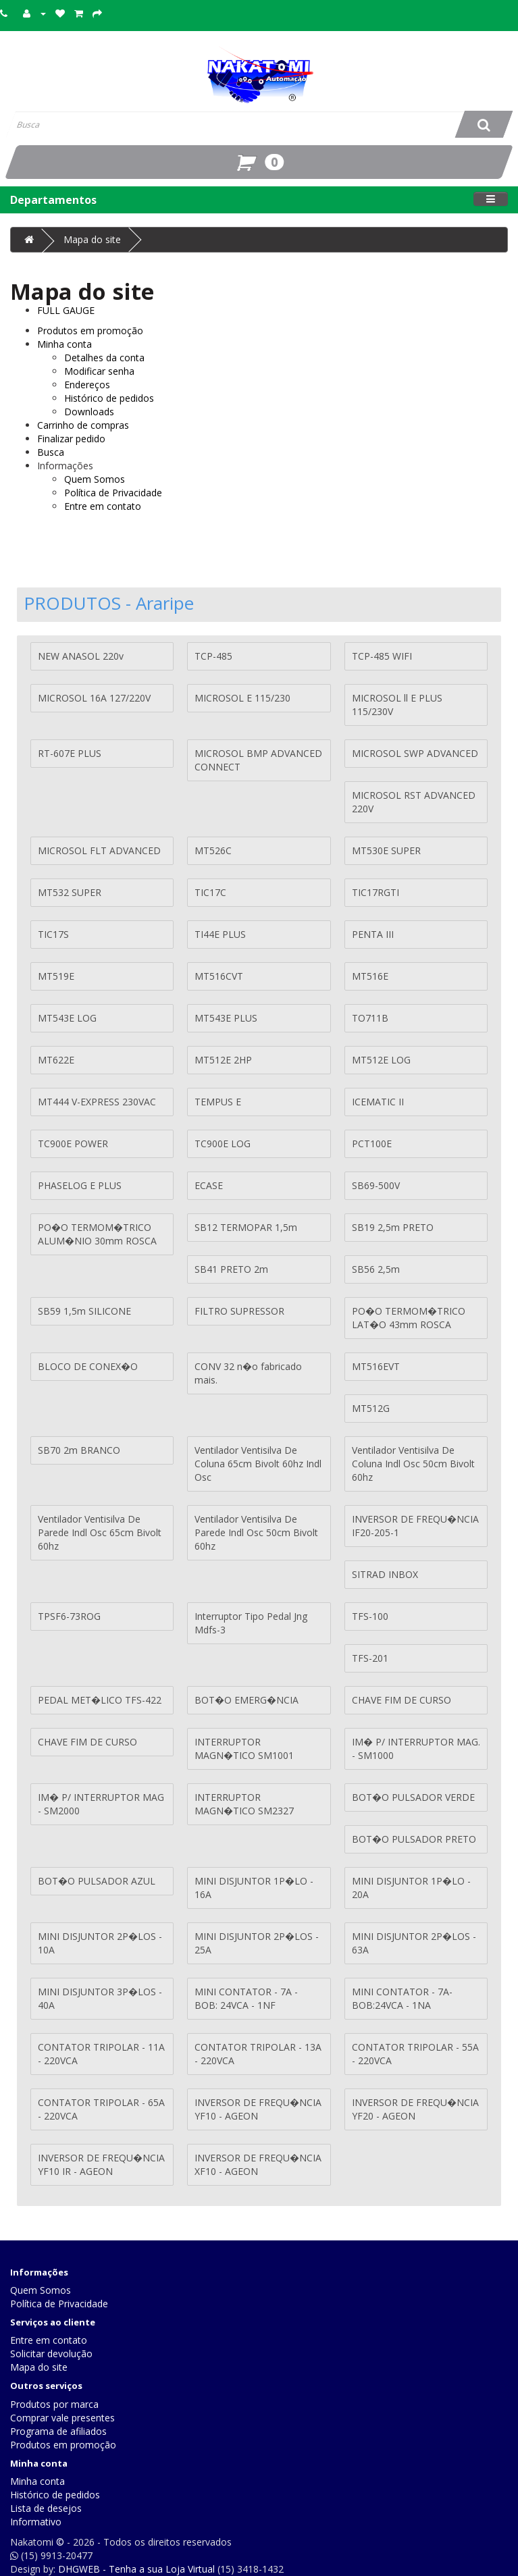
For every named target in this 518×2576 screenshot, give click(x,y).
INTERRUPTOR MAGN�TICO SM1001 (244, 1748)
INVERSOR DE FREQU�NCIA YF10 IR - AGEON (101, 2164)
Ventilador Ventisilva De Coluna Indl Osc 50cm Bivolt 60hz (413, 1463)
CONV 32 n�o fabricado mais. (248, 1373)
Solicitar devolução (51, 2353)
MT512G (371, 1408)
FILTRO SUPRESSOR (239, 1311)
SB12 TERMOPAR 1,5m (246, 1227)
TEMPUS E (218, 1101)
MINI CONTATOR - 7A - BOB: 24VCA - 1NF (246, 1998)
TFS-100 (370, 1616)
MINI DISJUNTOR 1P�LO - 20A (411, 1887)
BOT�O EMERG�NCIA (247, 1699)
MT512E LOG (381, 1059)
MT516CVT (219, 976)
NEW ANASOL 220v (81, 656)
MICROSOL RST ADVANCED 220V (413, 802)
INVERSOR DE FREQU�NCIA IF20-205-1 (415, 1526)
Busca (50, 452)
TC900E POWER (73, 1143)
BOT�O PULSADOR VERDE (413, 1797)
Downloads (89, 411)
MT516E (370, 976)
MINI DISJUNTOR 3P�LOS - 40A (100, 1998)
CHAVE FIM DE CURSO (401, 1699)
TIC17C (210, 892)
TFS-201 (370, 1658)
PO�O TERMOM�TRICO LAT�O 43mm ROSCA (408, 1318)
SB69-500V (376, 1185)
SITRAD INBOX (385, 1574)
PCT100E (372, 1143)
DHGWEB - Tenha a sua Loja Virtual (136, 2568)
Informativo (35, 2521)
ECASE (209, 1185)
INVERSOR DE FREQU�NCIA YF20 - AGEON (415, 2109)
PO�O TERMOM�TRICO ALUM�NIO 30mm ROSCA (97, 1234)
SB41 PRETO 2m (231, 1269)
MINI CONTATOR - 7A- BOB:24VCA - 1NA (402, 1998)
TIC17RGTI (375, 892)
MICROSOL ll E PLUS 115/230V (397, 704)
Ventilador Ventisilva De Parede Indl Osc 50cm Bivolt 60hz (256, 1532)
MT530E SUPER (386, 850)
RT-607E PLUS (69, 753)
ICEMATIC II (378, 1101)
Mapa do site (92, 239)
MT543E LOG (67, 1017)
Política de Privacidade (113, 492)
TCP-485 (213, 656)
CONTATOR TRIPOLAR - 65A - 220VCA (101, 2109)
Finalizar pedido (71, 438)
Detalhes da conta (104, 357)
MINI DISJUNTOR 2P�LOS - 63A (414, 1943)
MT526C (213, 850)
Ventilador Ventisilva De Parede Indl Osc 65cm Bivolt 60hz (99, 1532)
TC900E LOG (223, 1143)
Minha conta (64, 344)
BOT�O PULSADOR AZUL (96, 1880)
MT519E (56, 976)
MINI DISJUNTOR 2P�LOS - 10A (100, 1943)
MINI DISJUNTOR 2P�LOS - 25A (257, 1943)
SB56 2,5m (376, 1269)
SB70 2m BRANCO (79, 1450)
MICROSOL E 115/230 (242, 697)
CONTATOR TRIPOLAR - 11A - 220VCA (101, 2054)
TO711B (370, 1017)
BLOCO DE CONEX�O (88, 1366)
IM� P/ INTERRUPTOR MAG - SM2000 (101, 1804)
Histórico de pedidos (109, 398)
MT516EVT (376, 1366)
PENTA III (373, 934)
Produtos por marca (54, 2404)
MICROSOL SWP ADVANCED (415, 753)
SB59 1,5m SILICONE (84, 1311)
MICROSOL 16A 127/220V (94, 697)
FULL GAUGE (66, 310)
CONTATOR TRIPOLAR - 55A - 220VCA (415, 2054)
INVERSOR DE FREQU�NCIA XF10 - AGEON (258, 2164)
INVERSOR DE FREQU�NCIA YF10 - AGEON (258, 2109)
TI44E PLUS (220, 934)
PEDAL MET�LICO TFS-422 (99, 1699)
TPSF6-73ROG (69, 1616)
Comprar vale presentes (62, 2417)
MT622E (56, 1059)
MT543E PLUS (226, 1017)
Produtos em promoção (90, 330)
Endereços (87, 384)
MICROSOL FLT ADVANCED (99, 850)
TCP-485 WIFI (382, 656)
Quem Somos (94, 479)
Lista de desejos (46, 2508)
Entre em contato (102, 506)
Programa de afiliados (58, 2431)
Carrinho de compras (83, 425)
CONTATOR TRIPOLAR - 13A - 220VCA (258, 2054)
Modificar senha (99, 371)
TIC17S (53, 934)
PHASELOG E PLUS (80, 1185)
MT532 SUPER (69, 892)
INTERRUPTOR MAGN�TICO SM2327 (244, 1804)
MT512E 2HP (223, 1059)
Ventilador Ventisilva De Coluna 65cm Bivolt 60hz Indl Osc (258, 1463)
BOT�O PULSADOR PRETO (414, 1839)
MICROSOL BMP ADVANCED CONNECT (258, 760)
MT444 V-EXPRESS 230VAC (97, 1101)
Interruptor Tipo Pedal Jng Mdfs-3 (251, 1623)
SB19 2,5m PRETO (393, 1227)
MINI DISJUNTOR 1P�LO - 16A (254, 1887)
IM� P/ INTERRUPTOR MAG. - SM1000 (416, 1748)
